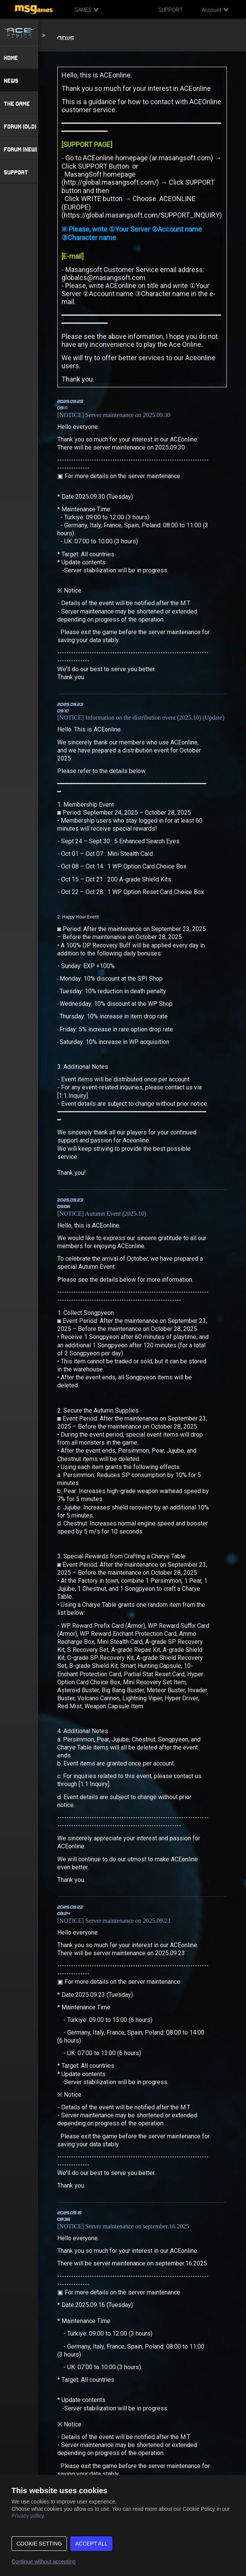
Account (211, 9)
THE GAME (17, 103)
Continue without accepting (43, 2561)
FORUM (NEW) (20, 149)
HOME (11, 58)
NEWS (11, 80)
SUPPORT (171, 9)
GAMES (82, 9)
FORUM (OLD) (20, 126)
